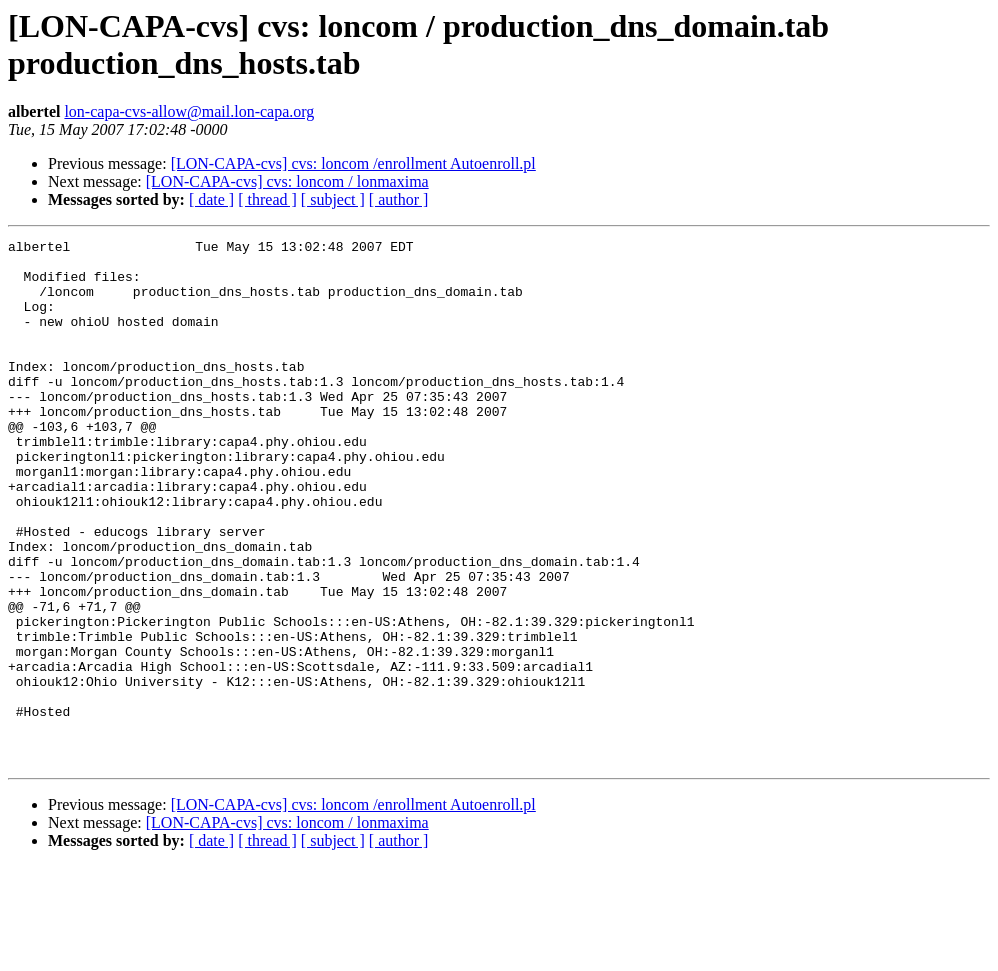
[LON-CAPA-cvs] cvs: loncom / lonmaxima (287, 181)
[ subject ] (333, 199)
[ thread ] (267, 199)
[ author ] (399, 199)
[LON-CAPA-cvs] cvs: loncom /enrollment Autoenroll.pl (353, 163)
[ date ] (211, 199)
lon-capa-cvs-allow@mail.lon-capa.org (189, 111)
